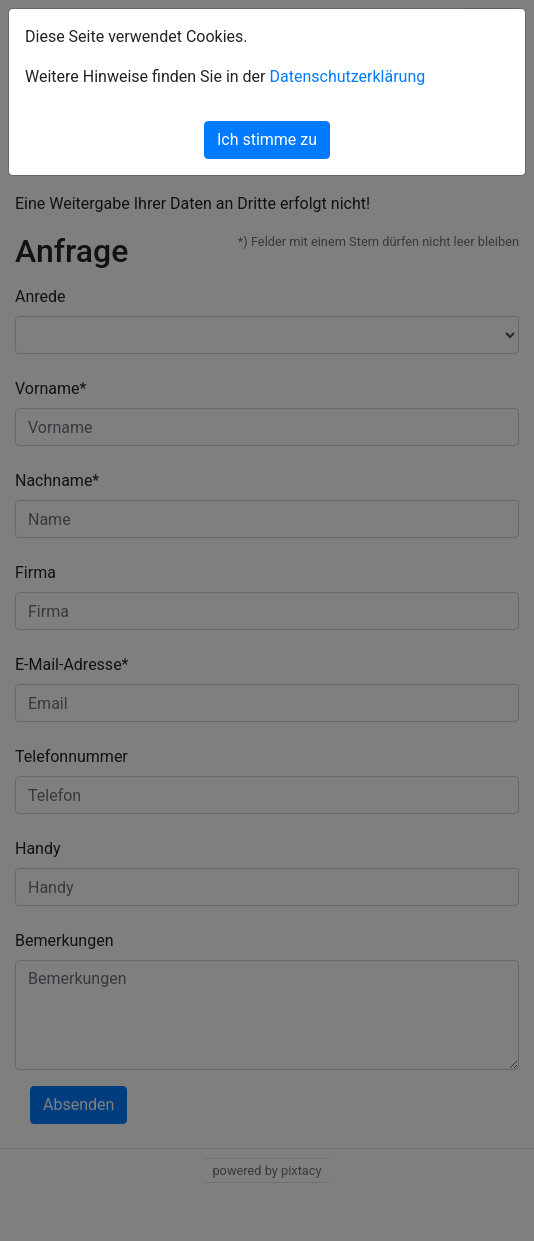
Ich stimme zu (267, 139)
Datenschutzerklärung (347, 76)
